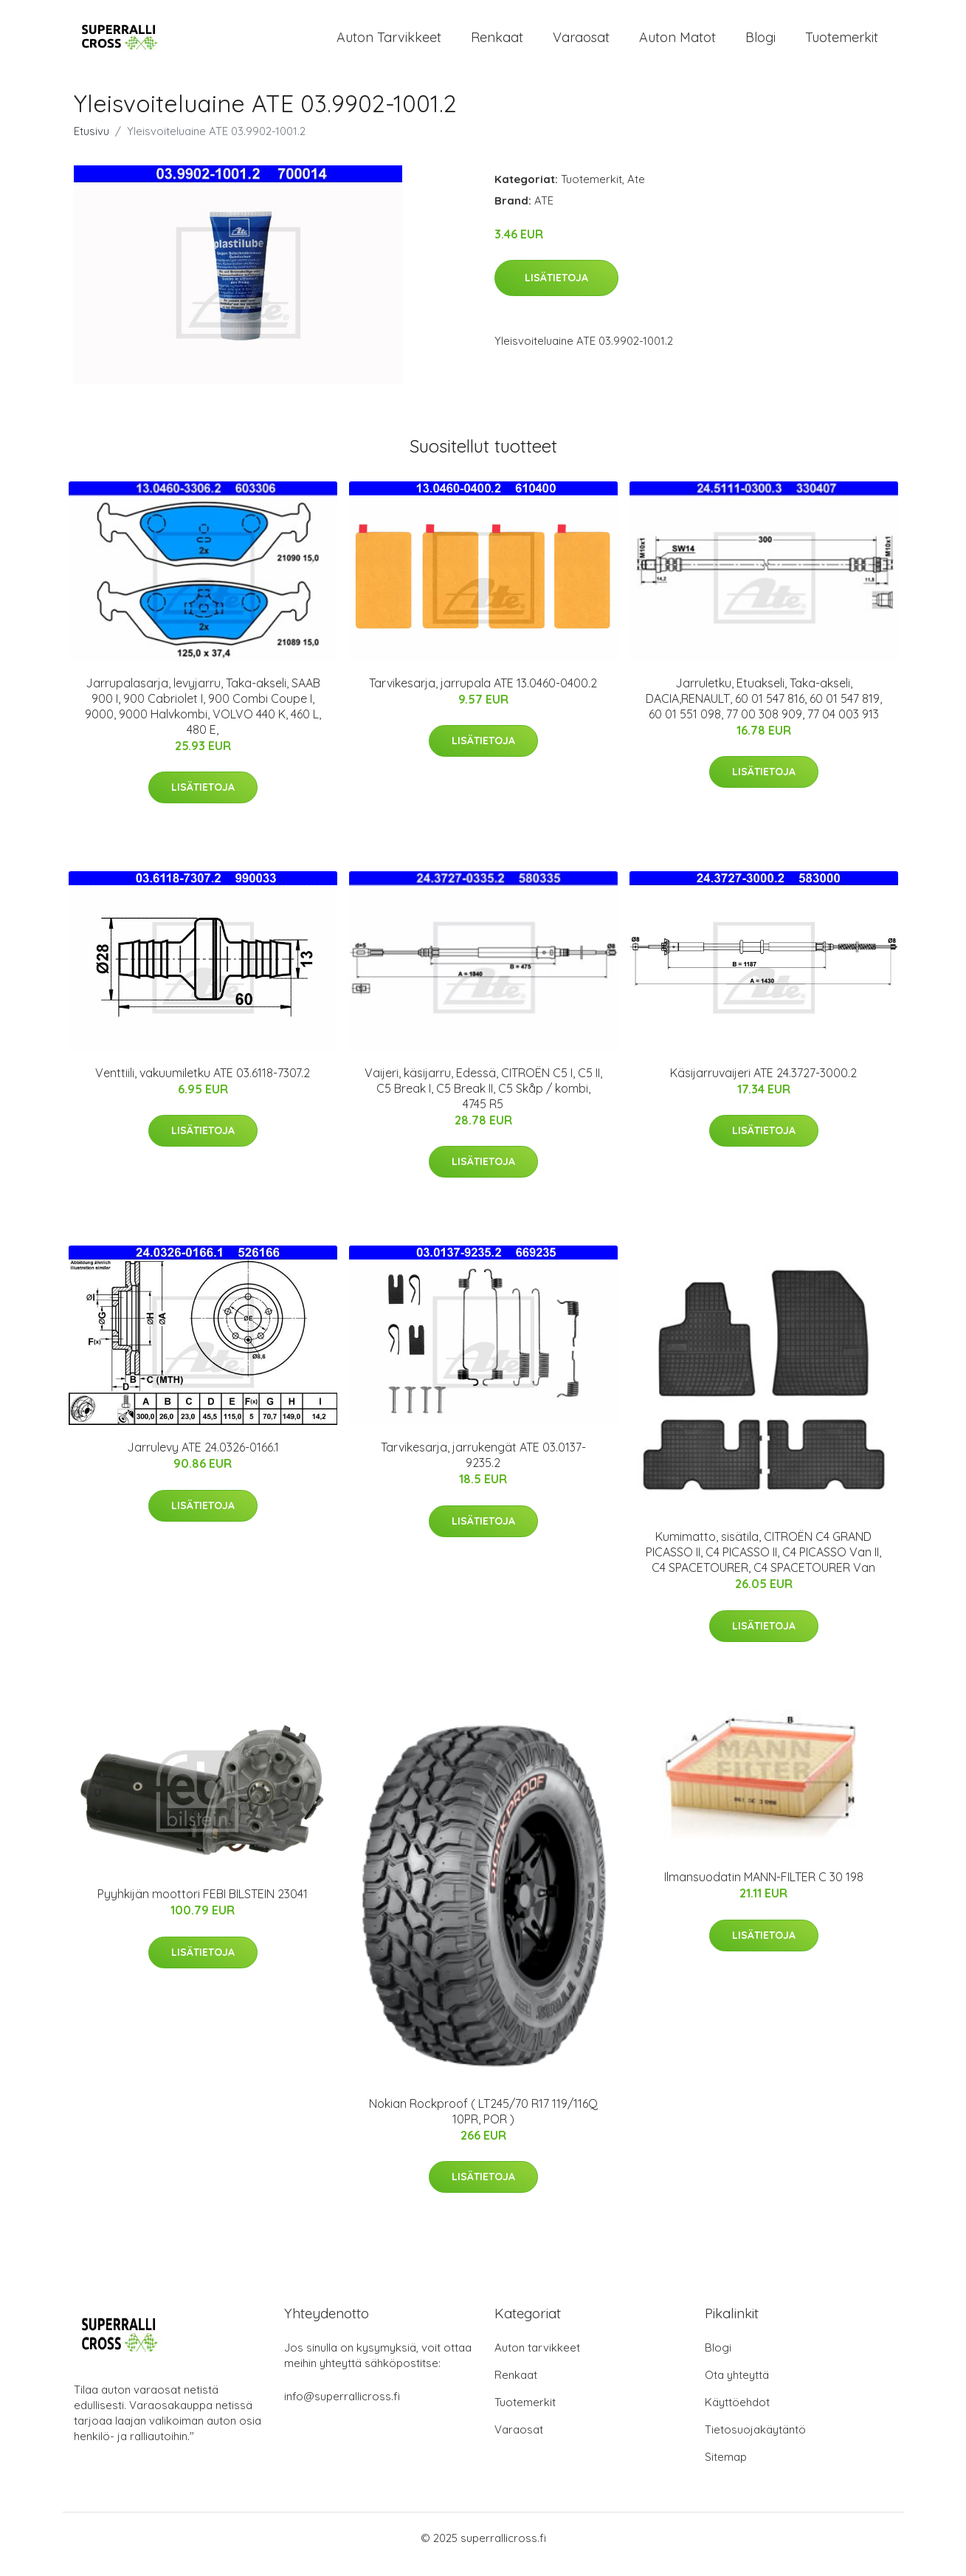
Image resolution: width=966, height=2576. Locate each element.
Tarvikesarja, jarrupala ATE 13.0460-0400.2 (483, 695)
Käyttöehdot (737, 2415)
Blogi (760, 43)
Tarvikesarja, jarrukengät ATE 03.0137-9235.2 (483, 1467)
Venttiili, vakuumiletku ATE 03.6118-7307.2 (202, 1085)
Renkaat (497, 43)
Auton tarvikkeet (389, 43)
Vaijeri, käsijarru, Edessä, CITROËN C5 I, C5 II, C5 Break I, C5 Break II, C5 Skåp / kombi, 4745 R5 (483, 1101)
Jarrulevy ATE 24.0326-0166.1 (203, 1459)
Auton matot (677, 43)
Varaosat (581, 43)
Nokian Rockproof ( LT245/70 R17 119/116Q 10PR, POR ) (483, 2124)
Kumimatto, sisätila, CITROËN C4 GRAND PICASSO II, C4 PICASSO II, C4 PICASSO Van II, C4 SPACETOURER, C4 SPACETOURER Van (763, 1565)
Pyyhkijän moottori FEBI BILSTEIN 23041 (202, 1907)
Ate (636, 192)
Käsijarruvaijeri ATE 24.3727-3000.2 (763, 1085)
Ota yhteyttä (737, 2387)
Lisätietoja (556, 290)
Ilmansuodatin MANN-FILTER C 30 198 (763, 1890)
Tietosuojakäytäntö (755, 2442)
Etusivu (91, 144)
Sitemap (726, 2469)
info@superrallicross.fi (342, 2409)
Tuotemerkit (841, 43)
